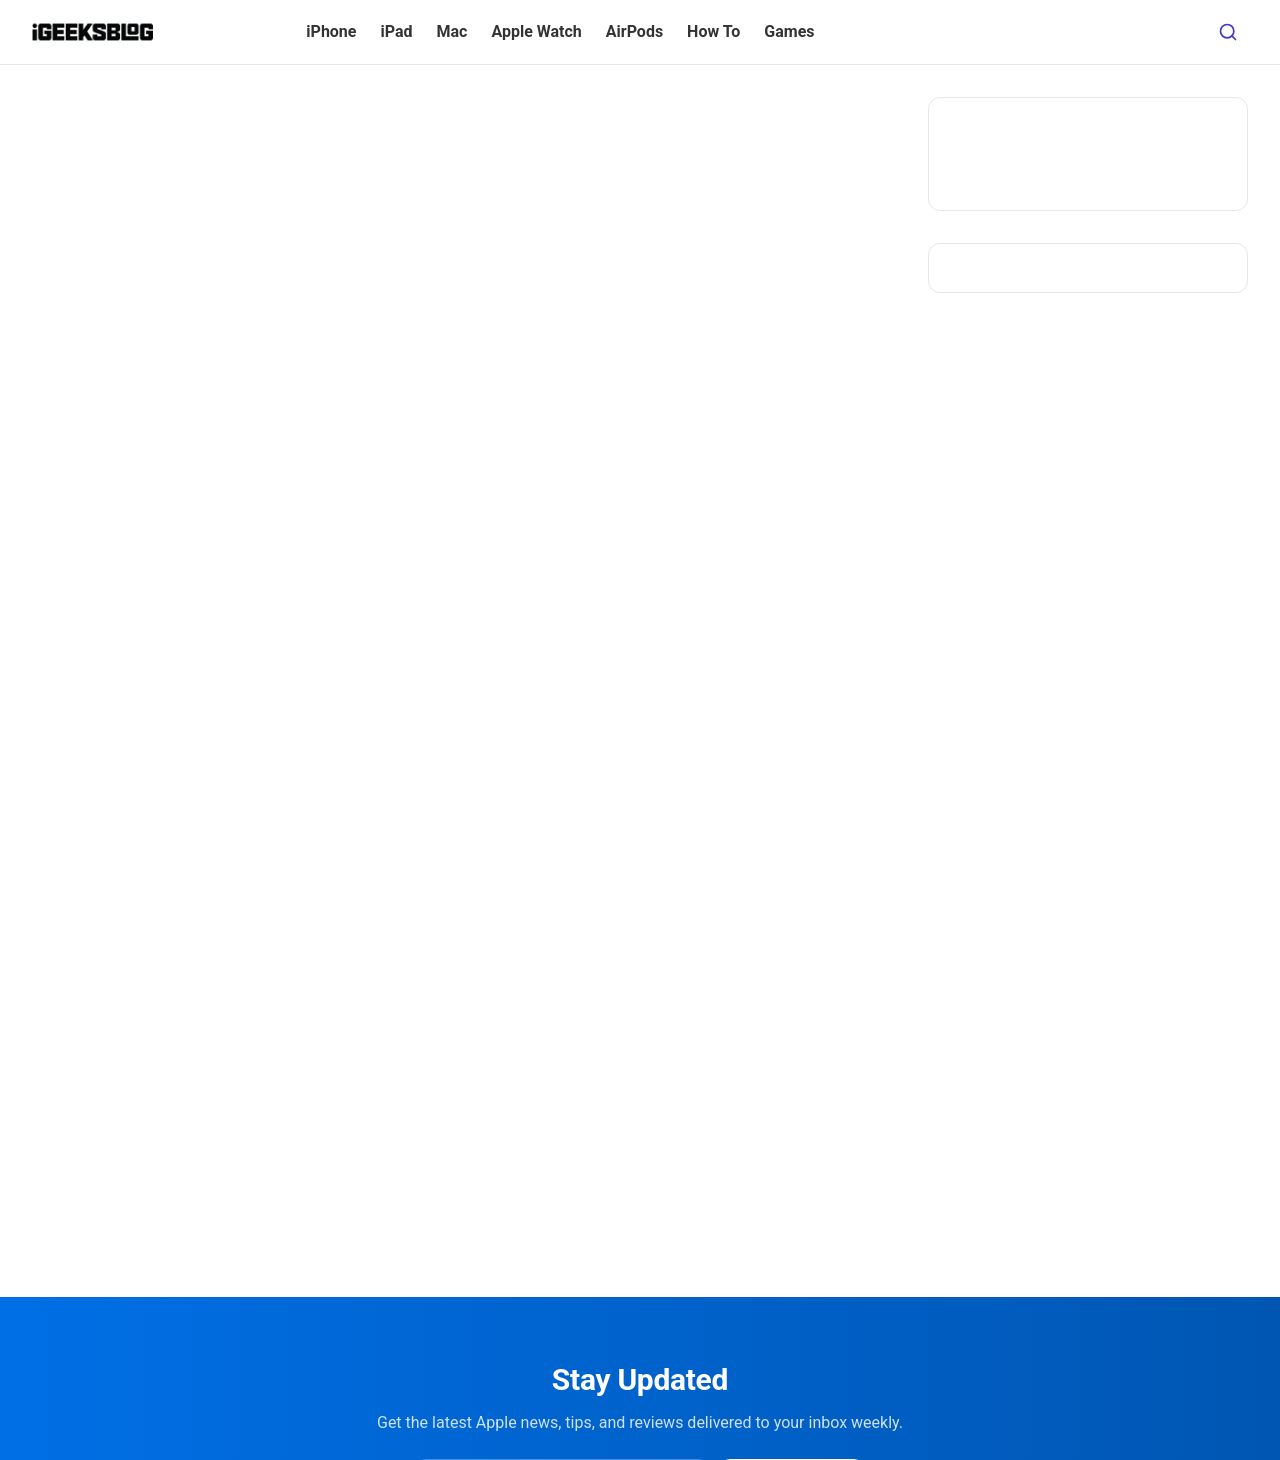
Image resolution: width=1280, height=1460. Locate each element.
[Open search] (1228, 32)
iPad (396, 31)
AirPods (634, 31)
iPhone (331, 31)
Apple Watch (536, 31)
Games (789, 31)
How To (713, 31)
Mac (452, 31)
